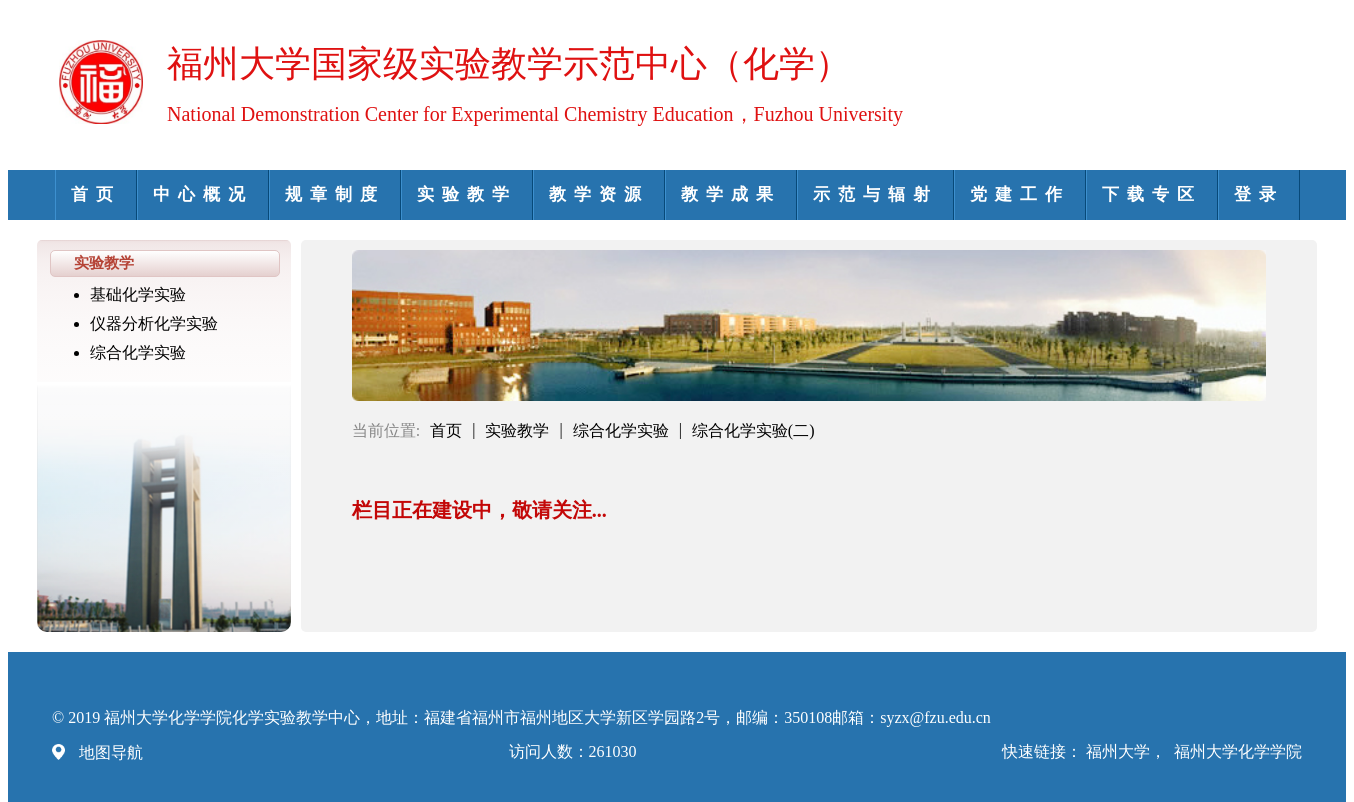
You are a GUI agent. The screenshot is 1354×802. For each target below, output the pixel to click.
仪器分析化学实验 (154, 323)
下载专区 (1152, 194)
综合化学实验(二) (753, 430)
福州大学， (1128, 751)
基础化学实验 (138, 294)
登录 (1259, 194)
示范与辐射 (875, 194)
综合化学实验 (138, 352)
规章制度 (335, 194)
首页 (96, 194)
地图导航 (111, 752)
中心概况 (203, 194)
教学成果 (731, 194)
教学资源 (599, 194)
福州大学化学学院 (1238, 751)
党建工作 (1020, 194)
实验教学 (467, 194)
